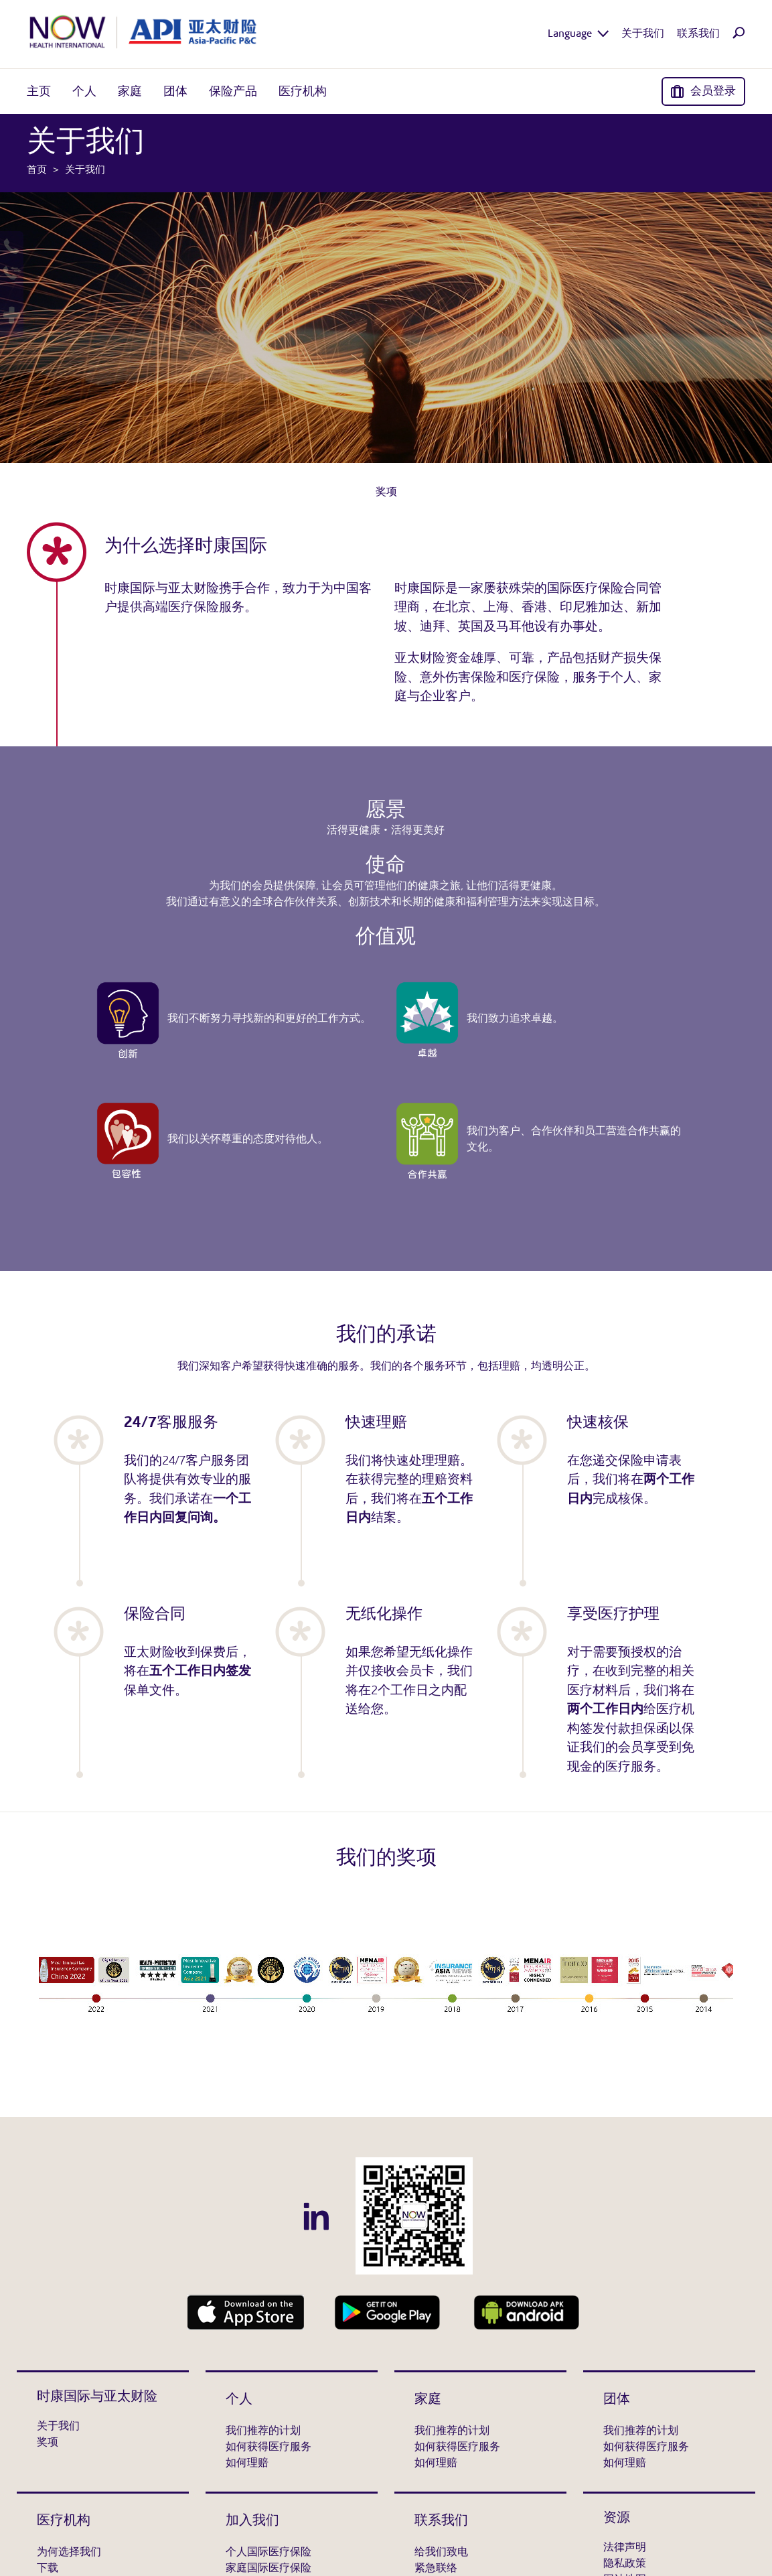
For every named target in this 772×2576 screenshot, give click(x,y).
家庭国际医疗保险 (268, 2568)
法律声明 (624, 2548)
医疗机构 (63, 2521)
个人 (239, 2399)
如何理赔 (247, 2463)
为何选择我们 (69, 2552)
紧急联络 (435, 2568)
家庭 (427, 2399)
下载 (47, 2568)
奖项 (386, 492)
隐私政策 (624, 2564)
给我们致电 (441, 2552)
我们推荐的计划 (263, 2431)
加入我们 (252, 2521)
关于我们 (58, 2426)
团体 (616, 2399)
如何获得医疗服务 (268, 2447)
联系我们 (441, 2521)
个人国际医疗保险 (268, 2552)
